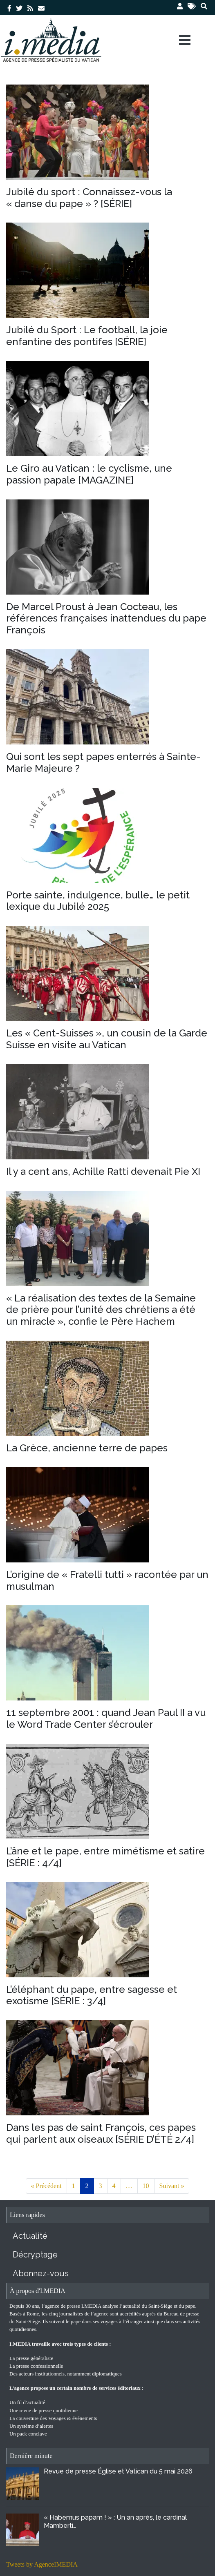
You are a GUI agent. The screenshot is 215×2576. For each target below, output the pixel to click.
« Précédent (46, 2185)
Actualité (30, 2236)
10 (146, 2185)
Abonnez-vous (41, 2273)
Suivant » (171, 2185)
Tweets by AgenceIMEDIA (42, 2564)
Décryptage (35, 2255)
